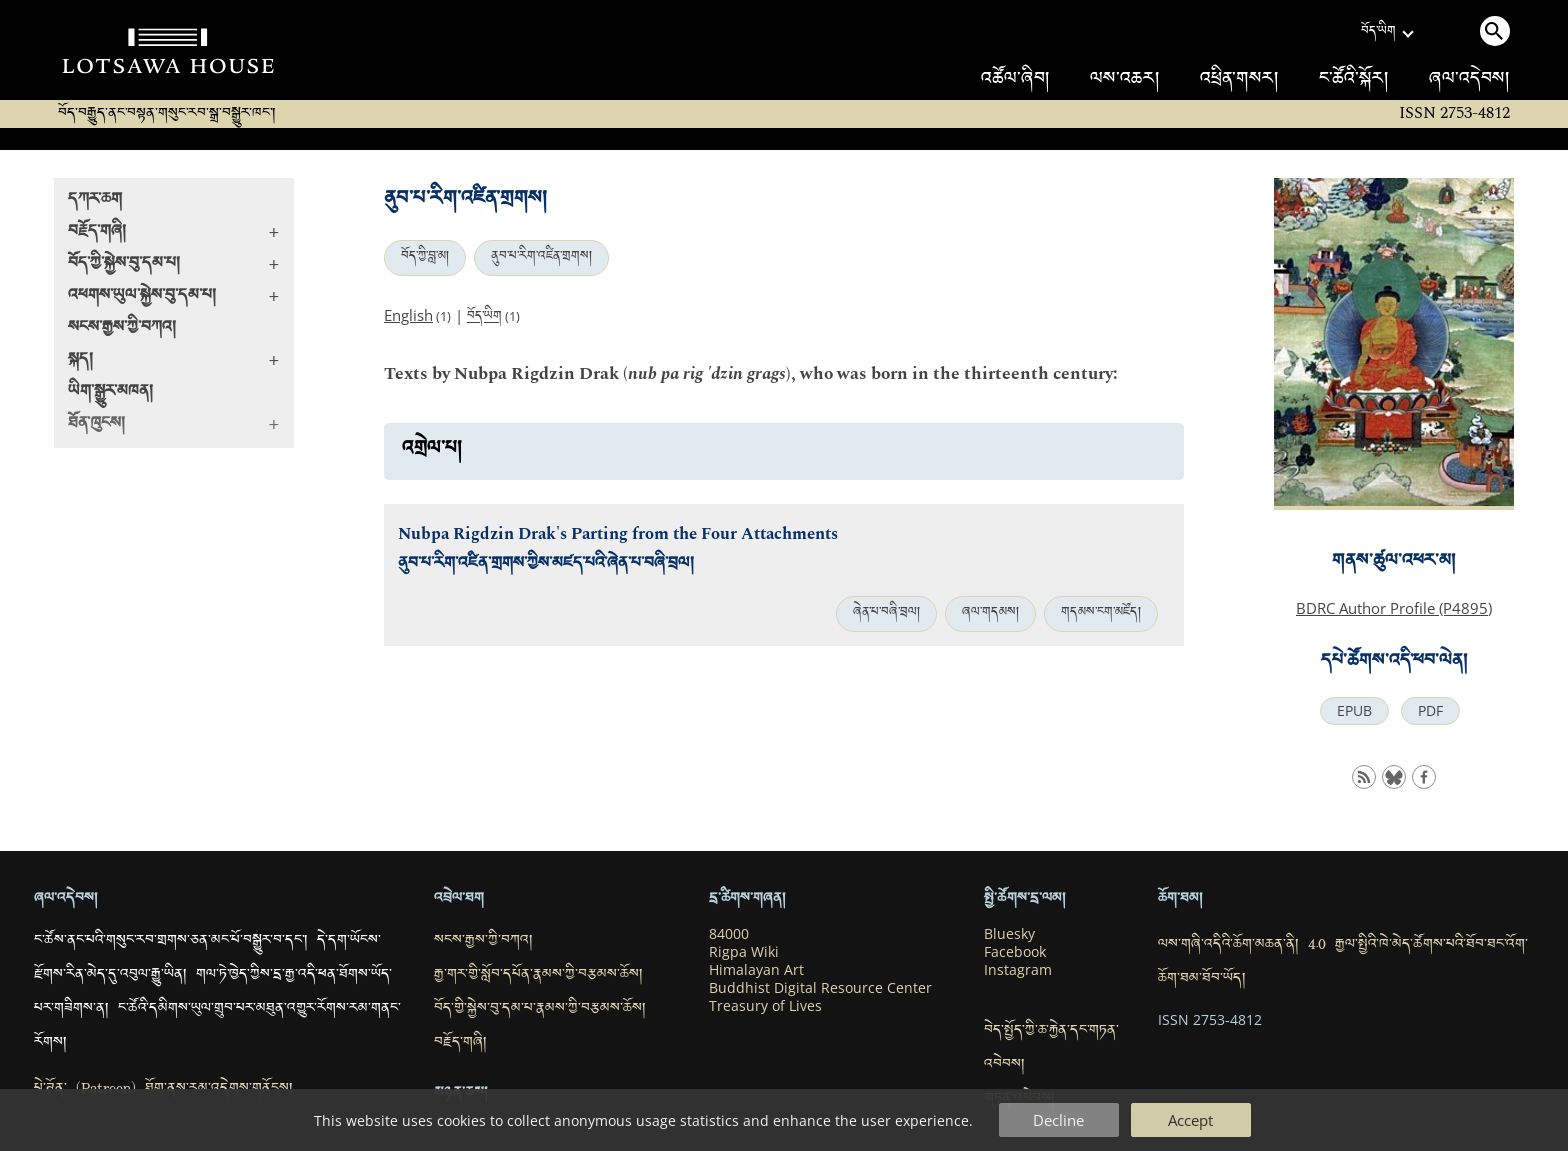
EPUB (1354, 711)
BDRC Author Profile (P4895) (1394, 608)
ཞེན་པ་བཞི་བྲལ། (886, 614)
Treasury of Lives (765, 1006)
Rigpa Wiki (744, 952)
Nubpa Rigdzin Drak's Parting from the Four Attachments (618, 534)
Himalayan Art (756, 970)
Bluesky (1009, 934)
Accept (1190, 1120)
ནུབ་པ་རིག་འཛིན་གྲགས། (541, 258)
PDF (1430, 711)
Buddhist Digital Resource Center (820, 988)
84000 (729, 934)
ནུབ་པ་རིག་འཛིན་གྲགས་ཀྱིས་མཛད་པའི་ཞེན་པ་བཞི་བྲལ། (546, 565)
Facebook (1015, 952)
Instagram (1018, 970)
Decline (1058, 1120)
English (408, 315)
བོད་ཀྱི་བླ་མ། (425, 258)
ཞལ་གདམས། (990, 614)
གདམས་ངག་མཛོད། (1101, 614)
